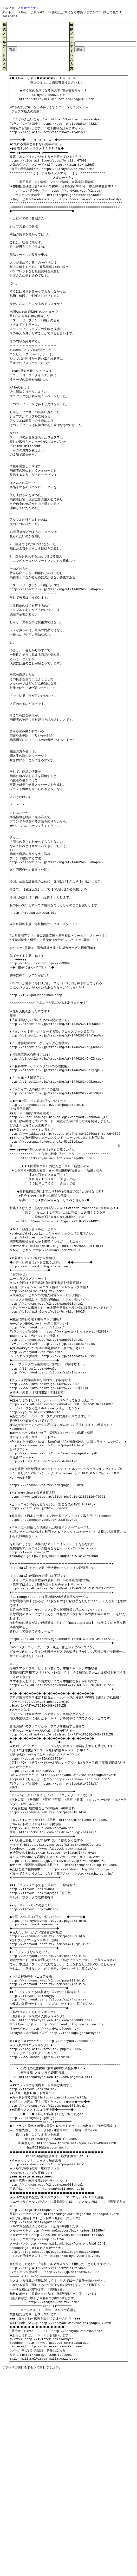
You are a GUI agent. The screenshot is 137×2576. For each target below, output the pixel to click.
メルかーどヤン (28, 8)
